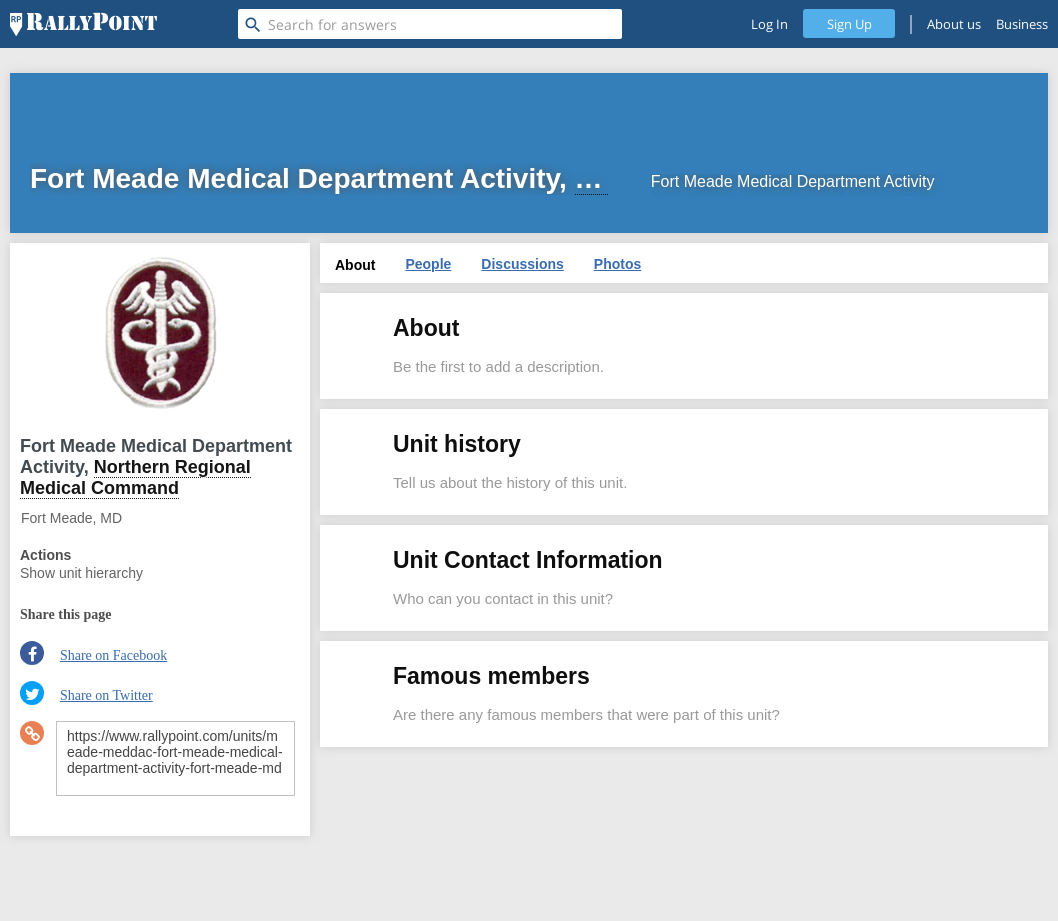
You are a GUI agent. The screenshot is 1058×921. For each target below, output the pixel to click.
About (355, 265)
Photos (617, 264)
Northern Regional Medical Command (135, 477)
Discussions (522, 264)
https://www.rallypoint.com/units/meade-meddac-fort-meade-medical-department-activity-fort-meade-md (175, 758)
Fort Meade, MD (71, 518)
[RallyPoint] (83, 24)
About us (954, 24)
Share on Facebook (113, 655)
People (428, 264)
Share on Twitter (106, 695)
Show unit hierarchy (81, 573)
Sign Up (849, 24)
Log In (769, 24)
